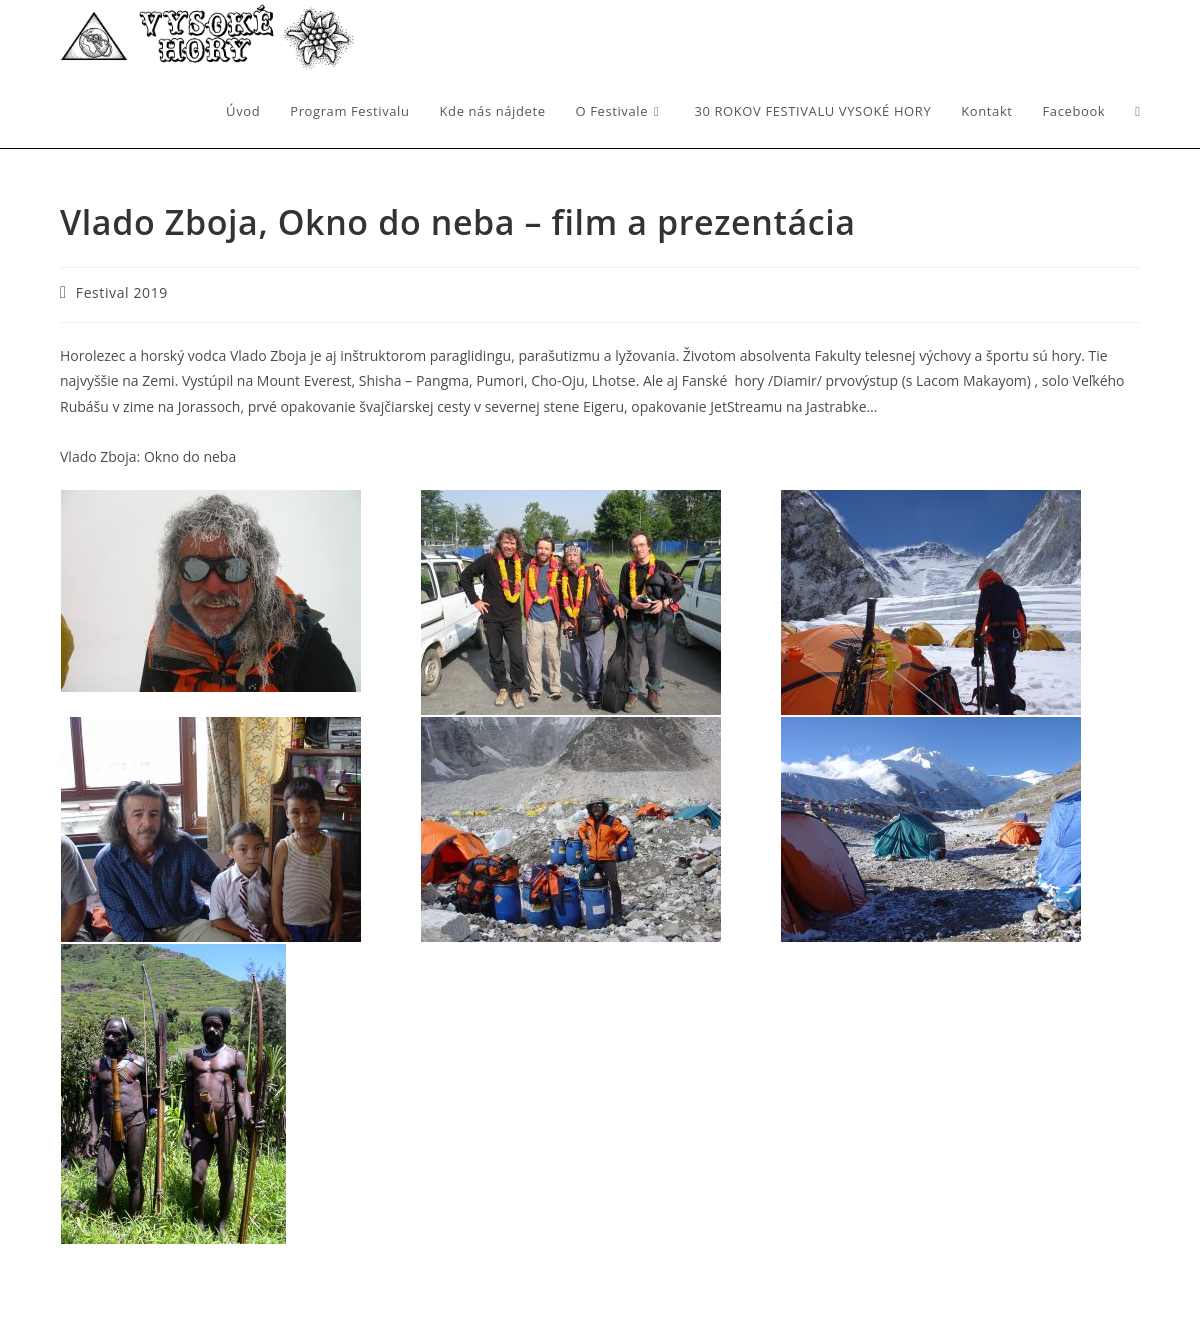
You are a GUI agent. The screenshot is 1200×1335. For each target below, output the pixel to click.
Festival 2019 (122, 292)
